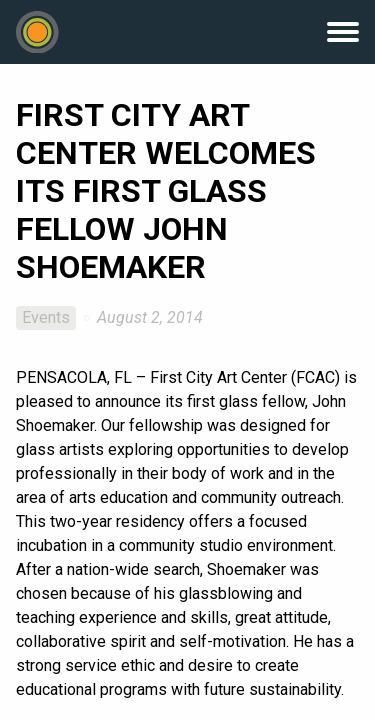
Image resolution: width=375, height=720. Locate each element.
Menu (343, 32)
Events (46, 317)
